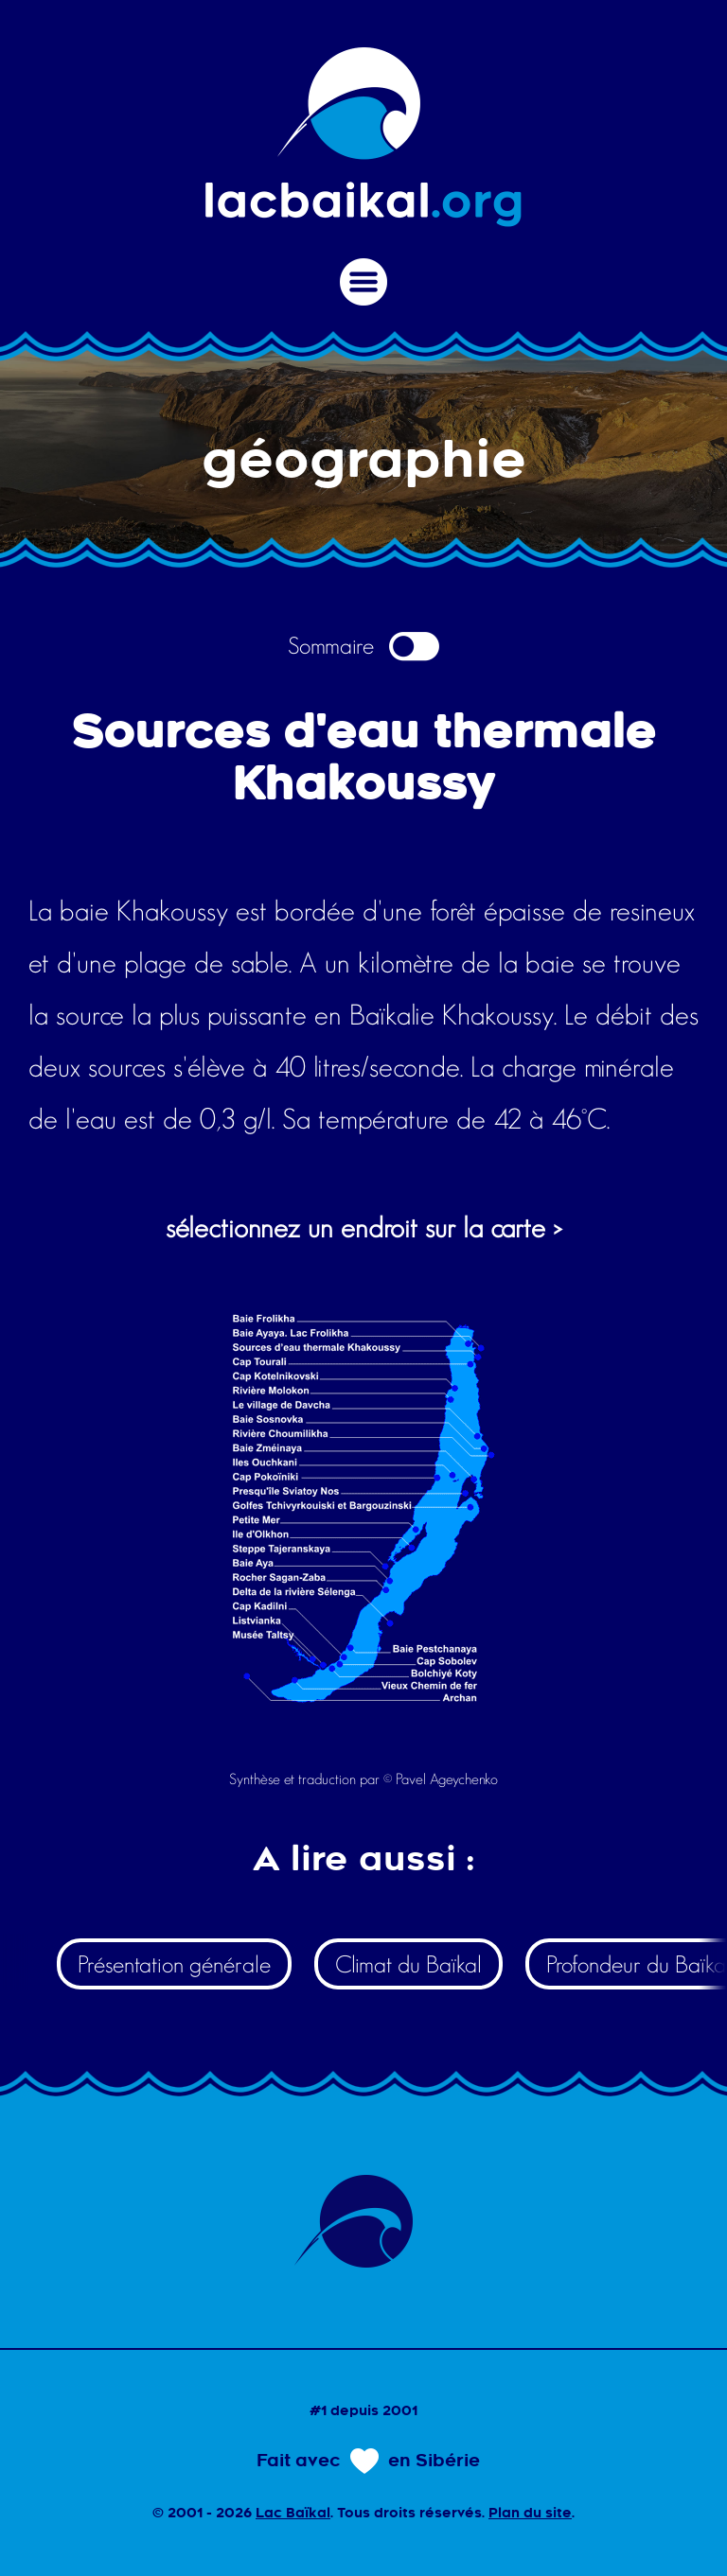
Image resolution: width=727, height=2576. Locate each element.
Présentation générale (174, 1964)
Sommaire (363, 645)
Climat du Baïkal (408, 1964)
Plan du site (530, 2515)
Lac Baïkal (293, 2515)
